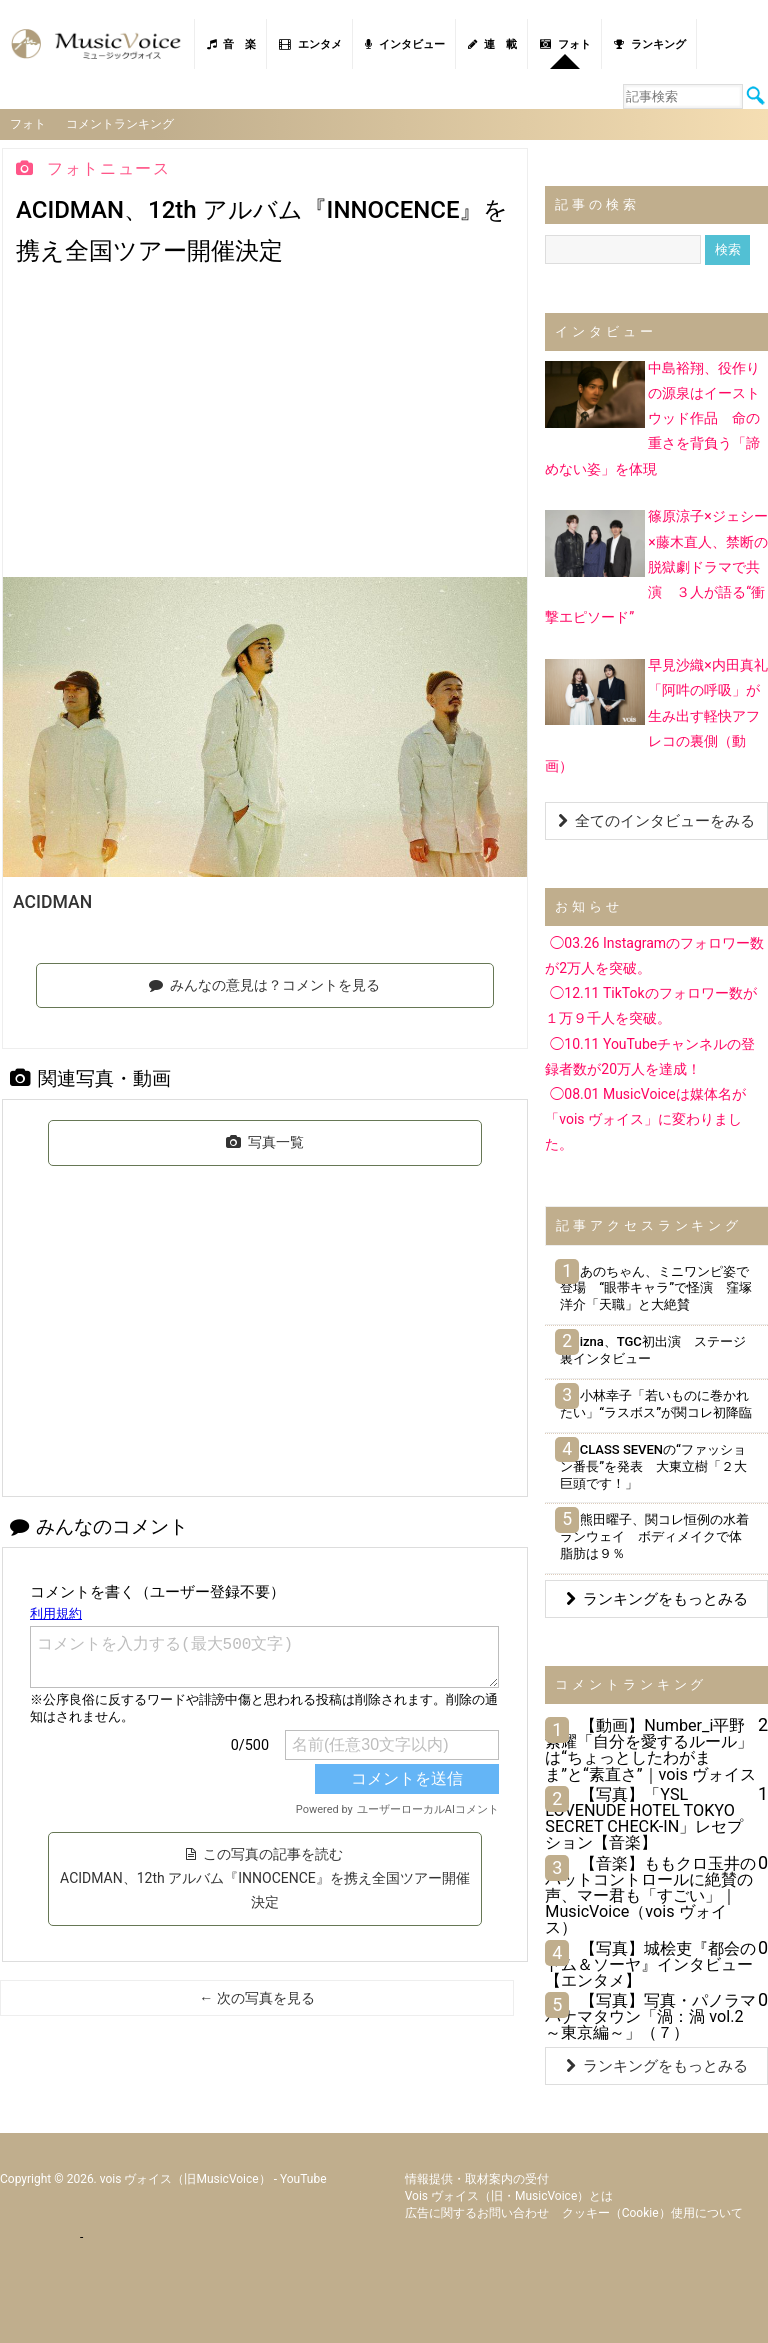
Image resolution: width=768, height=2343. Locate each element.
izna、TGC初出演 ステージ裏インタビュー (653, 1350)
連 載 (492, 44)
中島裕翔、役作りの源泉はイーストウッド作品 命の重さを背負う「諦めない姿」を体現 (652, 418)
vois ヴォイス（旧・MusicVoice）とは (509, 2196)
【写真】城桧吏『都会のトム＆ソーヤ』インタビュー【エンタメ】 (650, 1964)
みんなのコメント (99, 1526)
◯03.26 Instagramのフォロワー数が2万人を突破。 (654, 955)
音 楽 (231, 44)
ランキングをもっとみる (657, 1599)
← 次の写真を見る (256, 1998)
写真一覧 (265, 1142)
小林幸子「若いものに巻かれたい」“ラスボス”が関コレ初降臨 (656, 1404)
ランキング (650, 44)
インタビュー (405, 44)
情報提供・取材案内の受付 (477, 2179)
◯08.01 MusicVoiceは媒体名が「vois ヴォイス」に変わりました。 (645, 1119)
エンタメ (310, 44)
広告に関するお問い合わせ (477, 2213)
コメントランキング (120, 124)
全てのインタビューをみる (656, 821)
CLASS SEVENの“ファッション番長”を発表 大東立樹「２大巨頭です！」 (653, 1466)
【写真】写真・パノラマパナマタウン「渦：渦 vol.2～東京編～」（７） (650, 2016)
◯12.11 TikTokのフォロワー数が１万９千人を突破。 (650, 1005)
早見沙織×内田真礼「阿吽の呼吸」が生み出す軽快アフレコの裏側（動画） (656, 715)
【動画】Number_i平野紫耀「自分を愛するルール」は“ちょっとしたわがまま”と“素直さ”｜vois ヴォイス (650, 1750)
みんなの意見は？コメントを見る (264, 985)
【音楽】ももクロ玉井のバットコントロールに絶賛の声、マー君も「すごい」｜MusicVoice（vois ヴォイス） (650, 1896)
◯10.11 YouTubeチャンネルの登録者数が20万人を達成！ (650, 1056)
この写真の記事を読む (265, 1878)
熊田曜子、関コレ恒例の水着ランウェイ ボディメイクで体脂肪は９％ (654, 1536)
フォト (565, 44)
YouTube (303, 2179)
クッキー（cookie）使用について (652, 2213)
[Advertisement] (265, 427)
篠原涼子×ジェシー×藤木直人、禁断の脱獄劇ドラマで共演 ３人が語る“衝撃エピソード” (656, 566)
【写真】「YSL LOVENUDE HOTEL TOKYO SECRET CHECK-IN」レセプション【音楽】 (644, 1819)
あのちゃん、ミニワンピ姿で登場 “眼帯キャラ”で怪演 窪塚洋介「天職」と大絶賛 (656, 1288)
